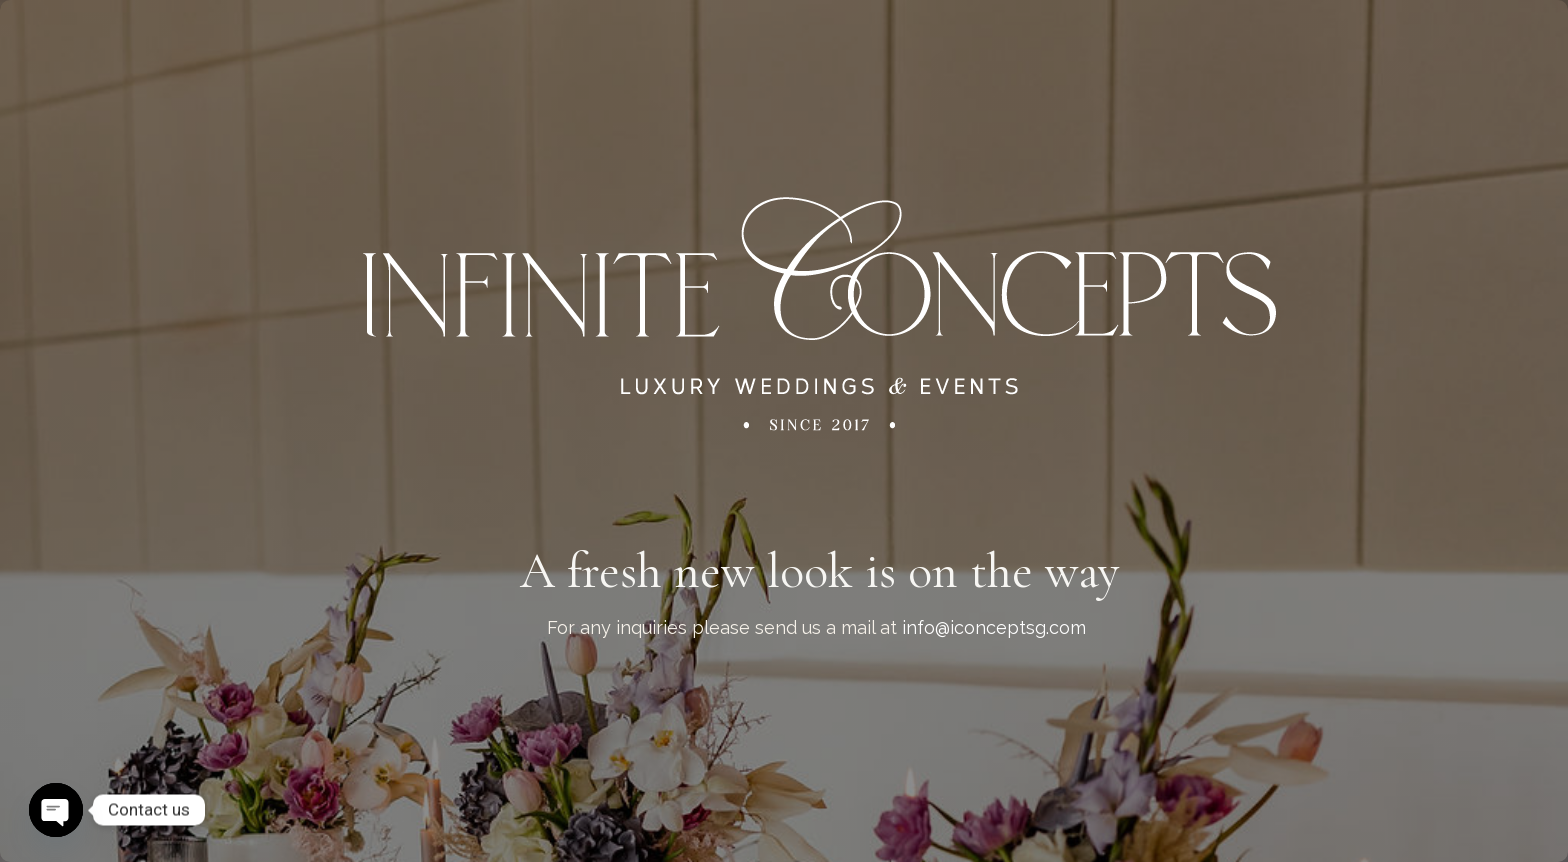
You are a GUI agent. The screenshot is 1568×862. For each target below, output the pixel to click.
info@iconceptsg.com (994, 627)
